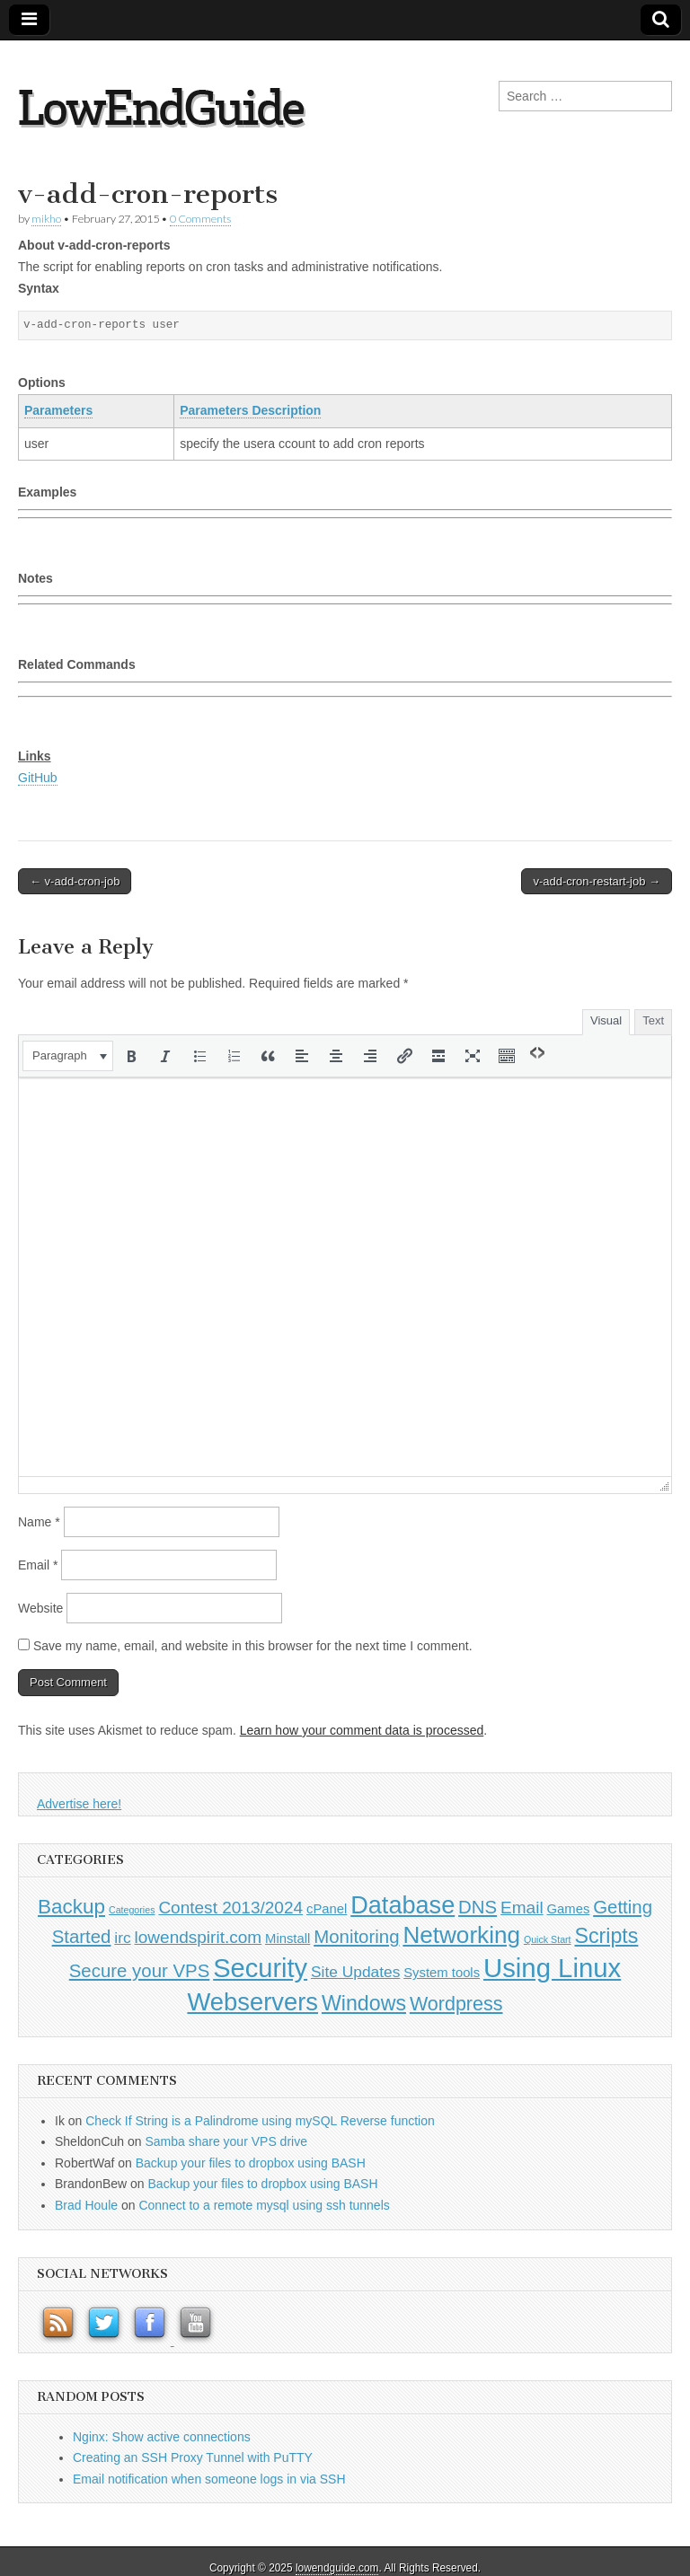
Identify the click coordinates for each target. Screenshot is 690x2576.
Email (38, 1565)
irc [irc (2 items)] (122, 1938)
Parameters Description (250, 410)
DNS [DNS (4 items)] (477, 1907)
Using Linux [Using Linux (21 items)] (552, 1968)
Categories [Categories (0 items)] (132, 1909)
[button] (67, 1056)
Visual (606, 1020)
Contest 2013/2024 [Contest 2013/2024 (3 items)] (230, 1907)
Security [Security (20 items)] (260, 1968)
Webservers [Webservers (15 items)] (252, 2002)
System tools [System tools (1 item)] (441, 1972)
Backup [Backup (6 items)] (71, 1906)
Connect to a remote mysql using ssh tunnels (263, 2205)
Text (653, 1020)
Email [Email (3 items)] (522, 1907)
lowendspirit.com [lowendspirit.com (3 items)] (198, 1937)
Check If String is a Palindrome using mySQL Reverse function (260, 2121)
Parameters (58, 410)
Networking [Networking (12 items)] (461, 1934)
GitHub (38, 777)
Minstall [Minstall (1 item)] (287, 1938)
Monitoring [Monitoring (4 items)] (356, 1937)
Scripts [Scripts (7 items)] (606, 1935)
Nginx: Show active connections (162, 2437)
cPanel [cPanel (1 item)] (326, 1909)
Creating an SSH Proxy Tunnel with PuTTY (193, 2457)
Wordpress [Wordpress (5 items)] (456, 2004)
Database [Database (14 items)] (402, 1905)
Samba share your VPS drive (226, 2141)
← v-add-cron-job (74, 881)
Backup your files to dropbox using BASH (251, 2163)
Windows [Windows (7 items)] (364, 2003)
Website (40, 1608)
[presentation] (67, 1056)
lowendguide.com (337, 2568)
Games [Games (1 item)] (568, 1909)
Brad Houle (86, 2205)
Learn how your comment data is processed (362, 1730)
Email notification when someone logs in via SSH (209, 2479)
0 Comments (200, 218)
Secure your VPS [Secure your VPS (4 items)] (139, 1971)
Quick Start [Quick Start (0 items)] (547, 1939)
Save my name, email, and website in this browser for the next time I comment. (253, 1646)
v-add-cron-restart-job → (596, 881)
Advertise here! (79, 1804)
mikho (46, 218)
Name (39, 1522)
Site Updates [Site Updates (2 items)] (355, 1972)
